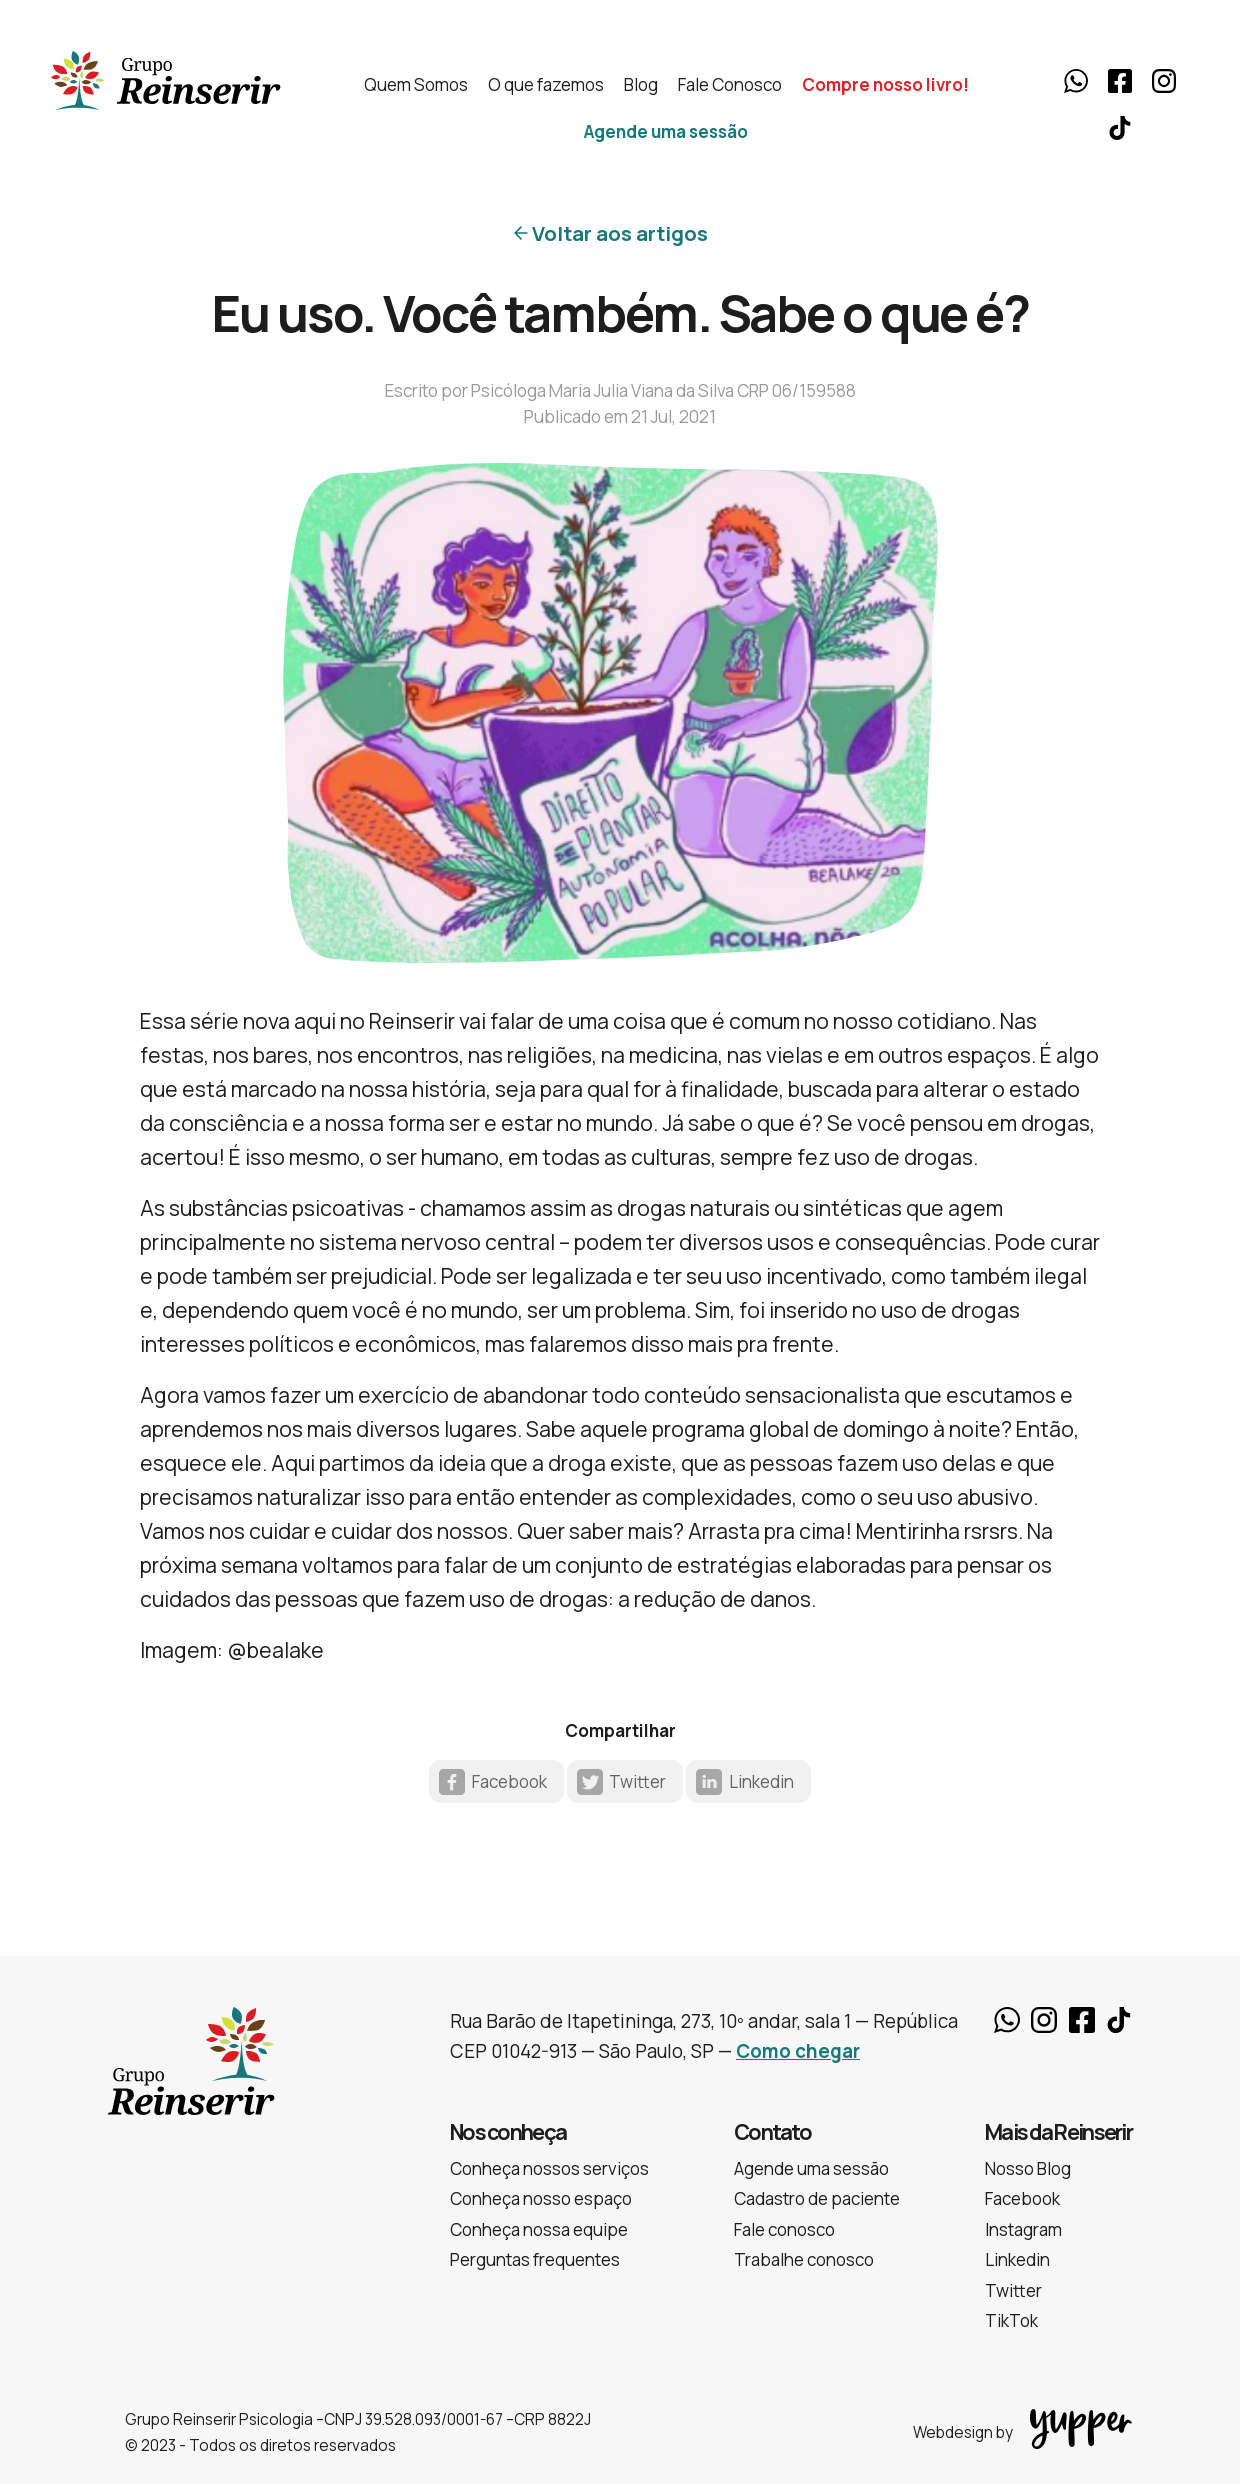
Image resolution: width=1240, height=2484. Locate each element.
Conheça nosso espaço (541, 2198)
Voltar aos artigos (620, 233)
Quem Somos (416, 84)
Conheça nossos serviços (549, 2168)
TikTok (1120, 128)
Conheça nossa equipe (539, 2229)
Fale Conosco (730, 84)
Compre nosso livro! (885, 84)
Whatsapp (1076, 81)
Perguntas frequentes (535, 2259)
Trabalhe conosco (804, 2259)
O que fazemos (546, 84)
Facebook (1120, 81)
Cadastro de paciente (817, 2198)
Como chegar (798, 2051)
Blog (641, 84)
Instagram (1164, 81)
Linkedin (761, 1781)
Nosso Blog (1028, 2168)
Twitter (637, 1781)
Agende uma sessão (666, 131)
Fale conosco (784, 2229)
